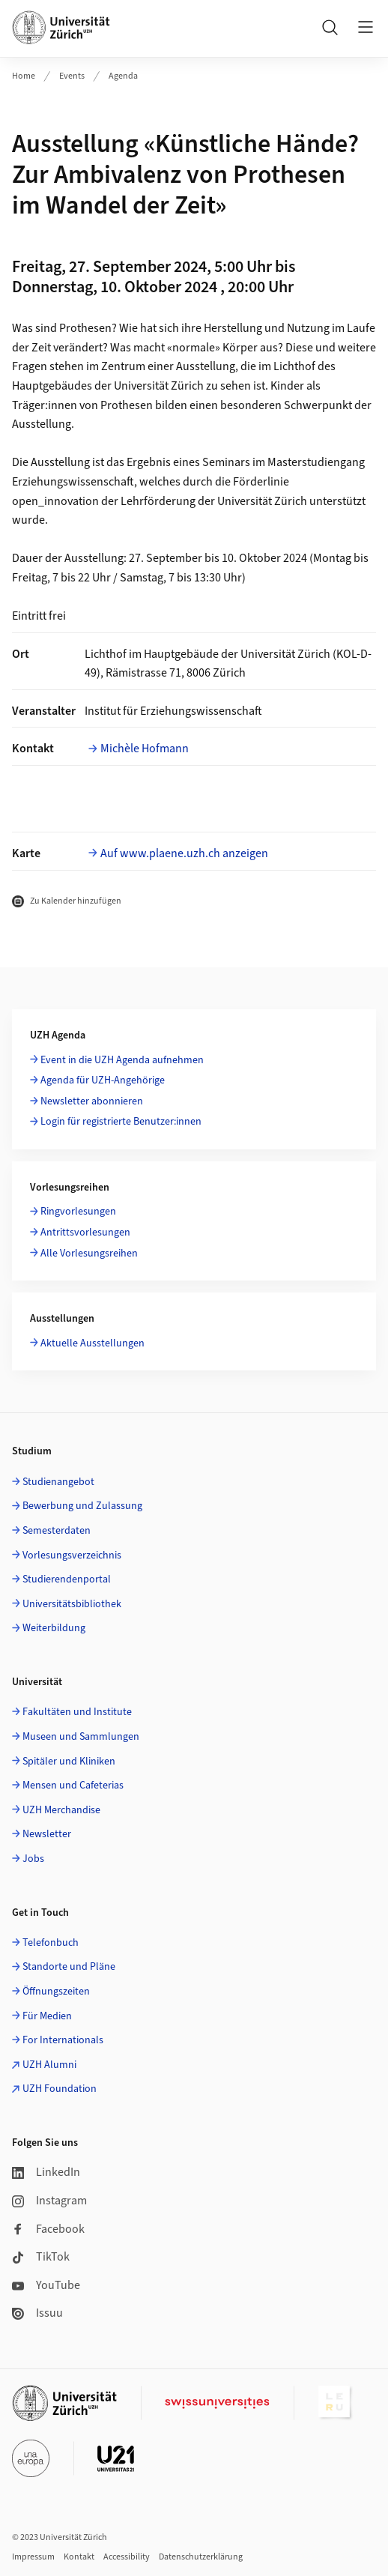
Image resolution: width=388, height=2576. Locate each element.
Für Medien (47, 2016)
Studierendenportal (66, 1579)
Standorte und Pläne (68, 1966)
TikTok (41, 2257)
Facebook (48, 2229)
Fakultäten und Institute (77, 1712)
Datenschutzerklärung (201, 2557)
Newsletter (46, 1834)
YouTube (46, 2285)
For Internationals (62, 2040)
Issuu (37, 2313)
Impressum (33, 2557)
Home (23, 76)
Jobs (33, 1858)
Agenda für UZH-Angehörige (102, 1080)
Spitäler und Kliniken (68, 1761)
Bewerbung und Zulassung (82, 1506)
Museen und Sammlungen (80, 1736)
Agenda (123, 76)
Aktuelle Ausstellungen (92, 1343)
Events (72, 76)
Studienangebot (58, 1482)
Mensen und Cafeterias (73, 1785)
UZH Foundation (59, 2088)
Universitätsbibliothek (71, 1604)
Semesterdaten (56, 1530)
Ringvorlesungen (78, 1211)
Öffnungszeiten (56, 1991)
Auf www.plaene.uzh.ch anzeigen (184, 853)
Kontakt (79, 2557)
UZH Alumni (49, 2065)
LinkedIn (46, 2172)
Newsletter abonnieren (91, 1101)
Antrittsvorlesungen (85, 1232)
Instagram (49, 2200)
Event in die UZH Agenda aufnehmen (122, 1060)
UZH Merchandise (61, 1810)
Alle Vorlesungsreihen (89, 1253)
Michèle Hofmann (144, 748)
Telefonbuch (50, 1942)
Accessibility (126, 2557)
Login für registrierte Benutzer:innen (120, 1121)
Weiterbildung (53, 1628)
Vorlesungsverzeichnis (71, 1555)
